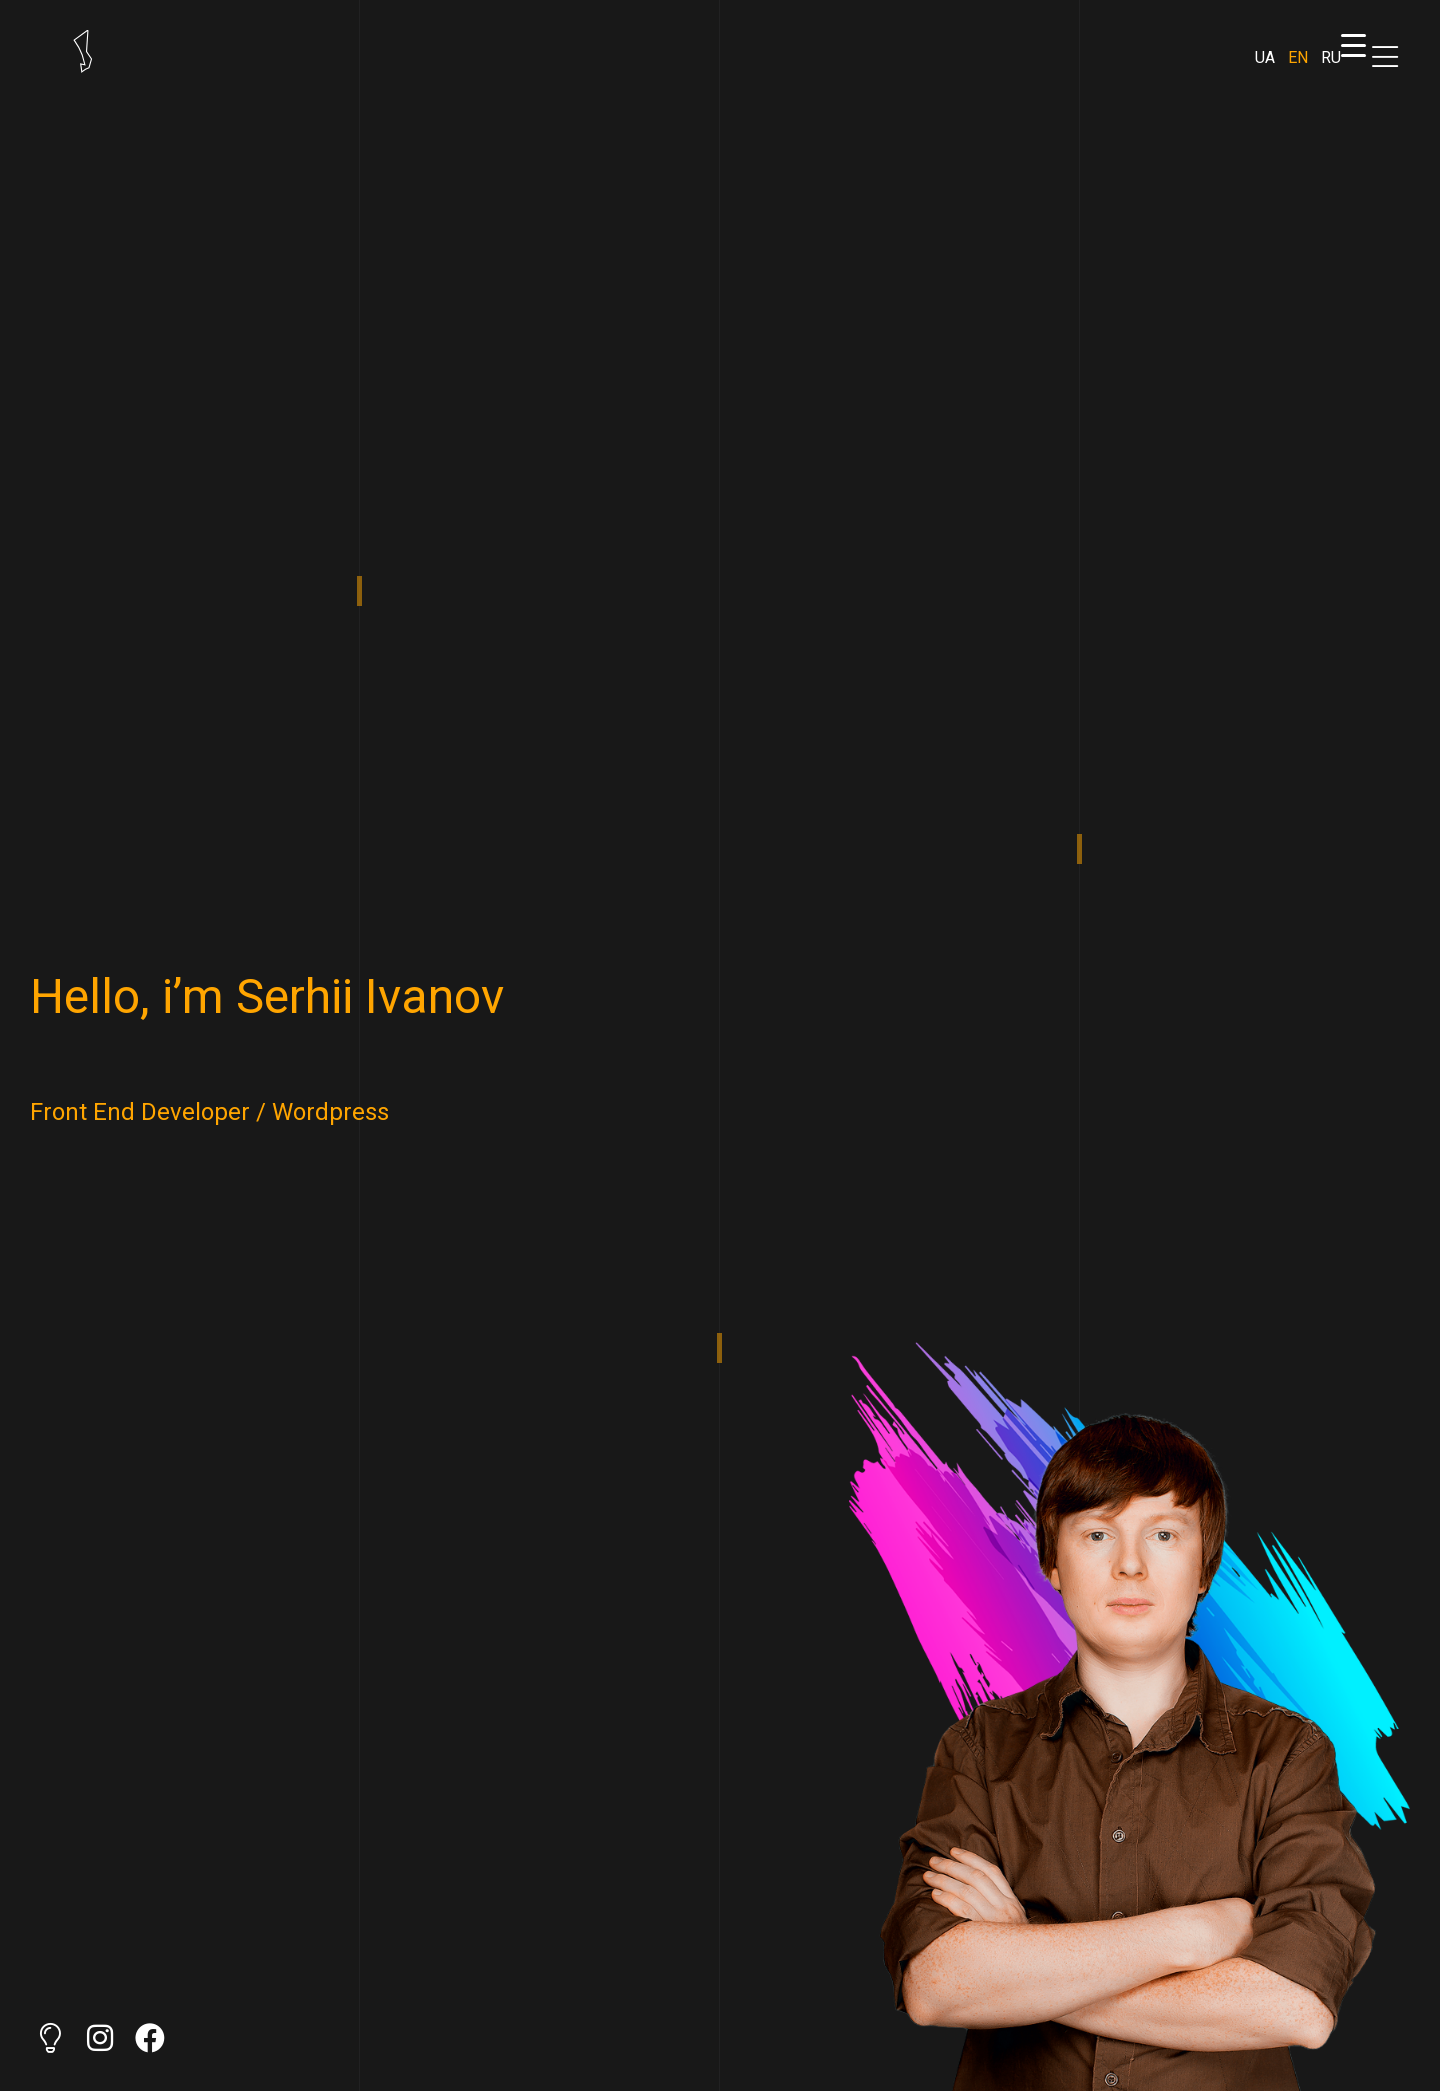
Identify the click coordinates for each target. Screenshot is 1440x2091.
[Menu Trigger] (1353, 45)
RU (1331, 57)
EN (1298, 57)
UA (1265, 57)
